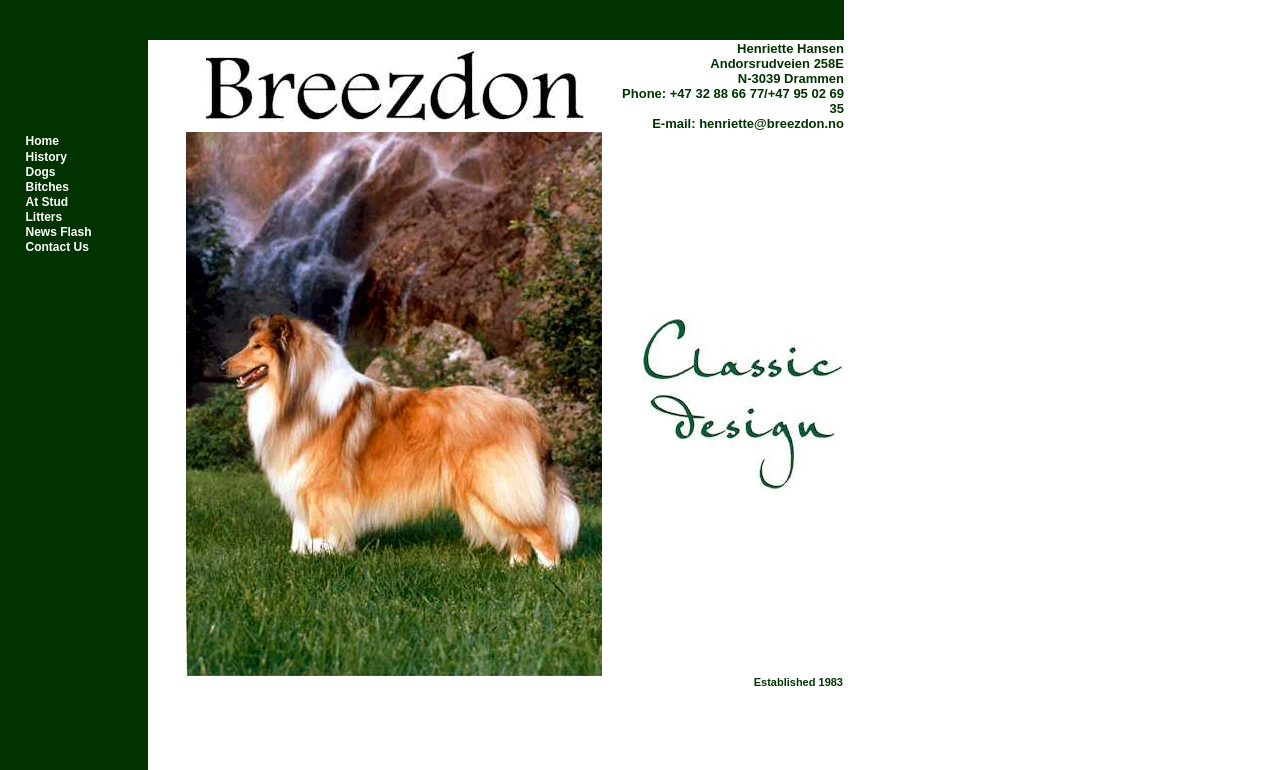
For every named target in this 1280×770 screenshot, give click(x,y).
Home (42, 141)
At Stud (47, 202)
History (46, 157)
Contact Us (57, 247)
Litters (44, 217)
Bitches (47, 187)
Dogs (41, 172)
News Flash (59, 232)
